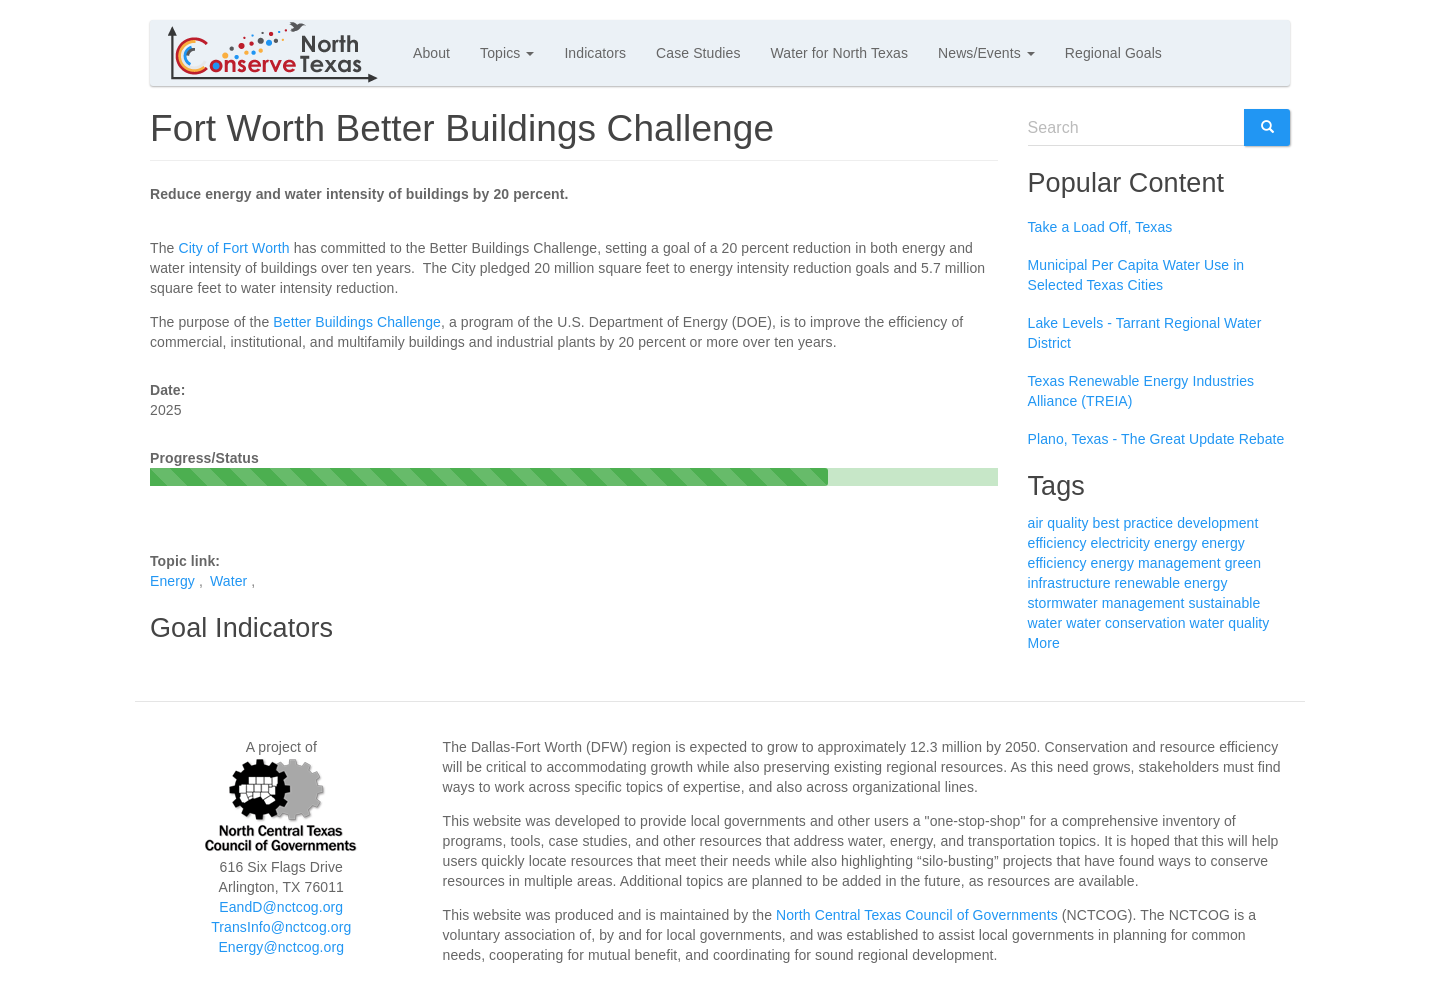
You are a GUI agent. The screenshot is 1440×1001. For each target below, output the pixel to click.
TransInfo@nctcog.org (281, 927)
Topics (507, 53)
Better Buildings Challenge (357, 322)
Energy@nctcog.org (281, 947)
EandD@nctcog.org (281, 907)
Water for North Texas (839, 53)
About (431, 53)
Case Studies (698, 53)
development (1217, 523)
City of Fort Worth (233, 248)
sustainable (1224, 603)
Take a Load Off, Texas (1100, 227)
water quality (1230, 623)
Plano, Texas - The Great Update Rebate (1156, 439)
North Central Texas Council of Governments (917, 915)
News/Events (986, 53)
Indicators (595, 53)
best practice (1133, 523)
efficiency (1057, 543)
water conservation (1125, 623)
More (1044, 643)
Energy (172, 581)
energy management (1156, 563)
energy (1175, 543)
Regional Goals (1113, 53)
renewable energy (1171, 583)
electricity (1120, 543)
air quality (1058, 523)
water (1045, 623)
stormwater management (1106, 603)
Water (228, 581)
